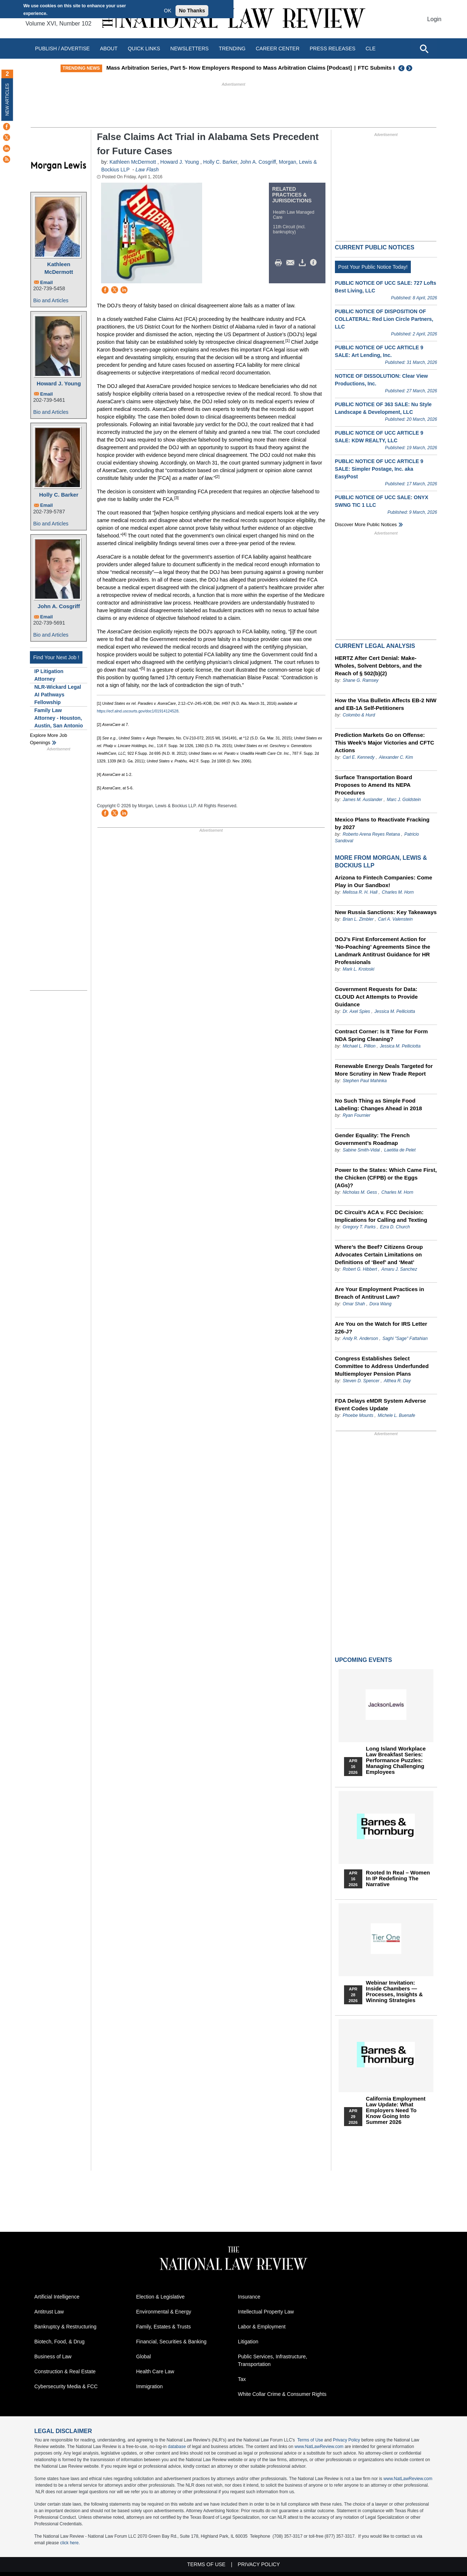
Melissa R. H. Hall (360, 892)
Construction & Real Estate (65, 2371)
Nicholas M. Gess (360, 1192)
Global (143, 2356)
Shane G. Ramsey (360, 680)
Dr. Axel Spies (356, 1011)
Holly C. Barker (58, 495)
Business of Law (53, 2356)
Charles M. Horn (398, 892)
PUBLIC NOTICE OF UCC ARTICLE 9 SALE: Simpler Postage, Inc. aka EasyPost (379, 468)
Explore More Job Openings (48, 739)
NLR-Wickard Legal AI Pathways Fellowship (57, 694)
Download (303, 263)
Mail (292, 263)
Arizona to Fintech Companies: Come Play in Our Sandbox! (383, 881)
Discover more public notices (366, 524)
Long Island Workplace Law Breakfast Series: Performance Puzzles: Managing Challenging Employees (396, 1760)
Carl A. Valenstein (395, 919)
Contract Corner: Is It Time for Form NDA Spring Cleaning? (381, 1035)
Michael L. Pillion (360, 1046)
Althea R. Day (397, 1380)
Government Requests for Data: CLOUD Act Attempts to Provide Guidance (376, 996)
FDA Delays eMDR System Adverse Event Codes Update (380, 1404)
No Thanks (192, 10)
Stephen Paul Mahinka (365, 1080)
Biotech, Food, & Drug (59, 2341)
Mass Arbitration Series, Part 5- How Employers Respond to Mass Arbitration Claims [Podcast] (243, 68)
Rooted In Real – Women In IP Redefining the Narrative (398, 1878)
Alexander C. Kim (396, 757)
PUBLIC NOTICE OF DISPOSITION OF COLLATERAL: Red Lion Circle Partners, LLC (384, 319)
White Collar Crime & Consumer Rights (282, 2394)
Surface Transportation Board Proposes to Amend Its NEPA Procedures (373, 785)
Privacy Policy (346, 2440)
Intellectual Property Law (266, 2312)
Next (410, 68)
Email (46, 282)
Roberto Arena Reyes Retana (371, 834)
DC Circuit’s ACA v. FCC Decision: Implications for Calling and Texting (381, 1216)
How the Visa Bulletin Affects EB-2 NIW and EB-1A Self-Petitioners (385, 704)
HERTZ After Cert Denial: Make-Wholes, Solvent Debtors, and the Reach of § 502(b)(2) (378, 665)
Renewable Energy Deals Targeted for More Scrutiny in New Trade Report (384, 1070)
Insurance (249, 2297)
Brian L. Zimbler (358, 919)
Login (434, 19)
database (177, 2446)
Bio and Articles (51, 300)
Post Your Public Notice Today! (373, 267)
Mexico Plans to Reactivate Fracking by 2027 (382, 823)
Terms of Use (310, 2440)
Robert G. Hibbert (360, 1269)
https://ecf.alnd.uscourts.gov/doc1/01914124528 (137, 711)
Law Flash (147, 169)
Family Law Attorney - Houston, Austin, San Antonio (58, 717)
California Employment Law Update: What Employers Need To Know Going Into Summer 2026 (395, 2110)
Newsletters (189, 48)
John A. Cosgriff (59, 606)
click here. (70, 2542)
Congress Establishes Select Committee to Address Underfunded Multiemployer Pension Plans (382, 1366)
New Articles (7, 99)
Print (280, 263)
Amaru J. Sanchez (399, 1269)
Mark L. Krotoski (358, 969)
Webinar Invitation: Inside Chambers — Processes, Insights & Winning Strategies (394, 1991)
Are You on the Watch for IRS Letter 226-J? (381, 1327)
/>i (314, 263)
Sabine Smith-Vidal (361, 1150)
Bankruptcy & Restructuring (65, 2327)
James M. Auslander (362, 799)
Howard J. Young (58, 383)
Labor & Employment (262, 2327)
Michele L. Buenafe (396, 1415)
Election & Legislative (160, 2297)
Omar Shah (354, 1303)
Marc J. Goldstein (404, 799)
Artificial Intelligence (57, 2297)
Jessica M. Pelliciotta (394, 1011)
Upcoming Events (363, 1660)
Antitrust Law (49, 2312)
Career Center (278, 48)
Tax (242, 2379)
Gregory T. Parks (360, 1226)
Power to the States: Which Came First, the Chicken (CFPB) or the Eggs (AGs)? (386, 1177)
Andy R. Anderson (361, 1338)
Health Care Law (155, 2371)
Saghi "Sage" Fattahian (405, 1338)
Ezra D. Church (395, 1226)
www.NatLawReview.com (318, 2446)
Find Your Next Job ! (56, 657)
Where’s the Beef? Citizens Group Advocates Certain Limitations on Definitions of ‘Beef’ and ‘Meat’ (379, 1254)
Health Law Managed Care (293, 215)
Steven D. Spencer (361, 1380)
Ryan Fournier (356, 1115)
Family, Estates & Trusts (163, 2327)
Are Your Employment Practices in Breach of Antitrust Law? (379, 1293)
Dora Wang (380, 1303)
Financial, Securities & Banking (171, 2341)
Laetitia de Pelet (400, 1150)
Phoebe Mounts (358, 1415)
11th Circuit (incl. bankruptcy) (289, 229)
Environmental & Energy (163, 2312)
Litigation (248, 2341)
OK (167, 10)
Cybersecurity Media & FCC (66, 2386)
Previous (401, 68)
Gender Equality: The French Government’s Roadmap (372, 1139)
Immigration (149, 2386)
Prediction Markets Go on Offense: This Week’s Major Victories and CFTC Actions (384, 742)
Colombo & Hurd (359, 715)
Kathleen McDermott (59, 268)
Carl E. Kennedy (358, 757)
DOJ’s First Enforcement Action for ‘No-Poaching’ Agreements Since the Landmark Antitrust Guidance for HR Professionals (382, 950)
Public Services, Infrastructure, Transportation (272, 2360)
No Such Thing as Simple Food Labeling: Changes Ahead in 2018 (378, 1104)
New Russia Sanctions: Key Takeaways (386, 912)
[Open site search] (424, 48)
